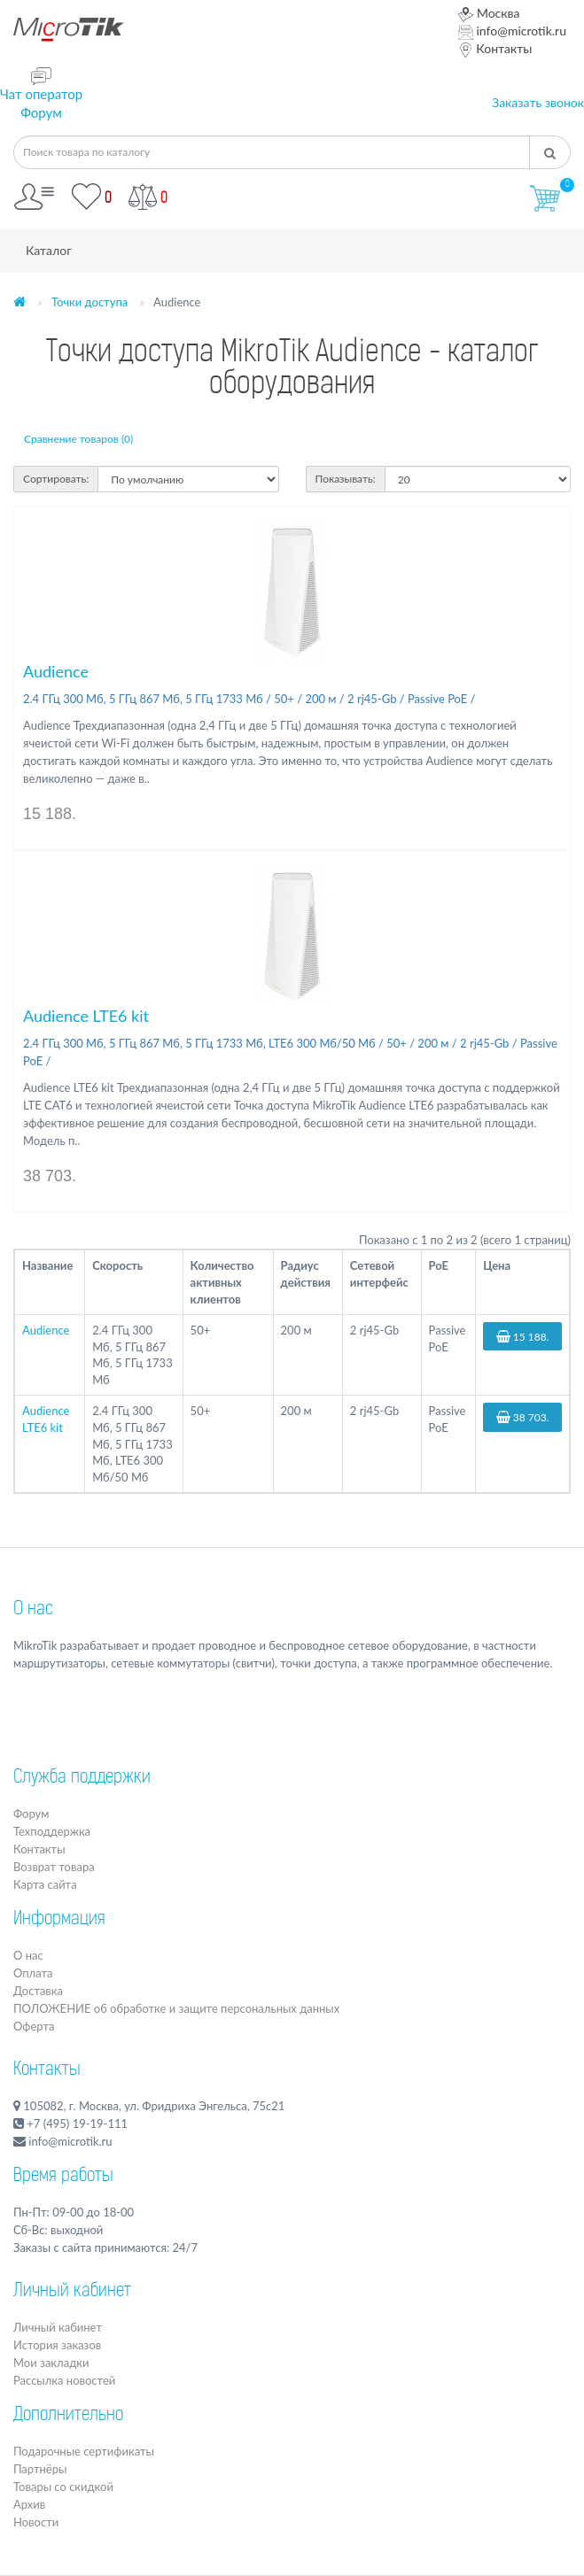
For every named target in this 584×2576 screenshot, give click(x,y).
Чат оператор (41, 94)
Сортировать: (56, 478)
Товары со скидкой (63, 2486)
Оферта (33, 2026)
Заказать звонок (538, 102)
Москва (489, 12)
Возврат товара (54, 1867)
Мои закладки (51, 2363)
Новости (35, 2522)
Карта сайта (45, 1884)
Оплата (32, 1973)
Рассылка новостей (64, 2380)
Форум (41, 112)
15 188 (522, 1336)
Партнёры (39, 2469)
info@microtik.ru (512, 30)
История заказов (57, 2345)
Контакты (495, 48)
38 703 (522, 1417)
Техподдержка (51, 1831)
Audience (56, 671)
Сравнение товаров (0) (78, 438)
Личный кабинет (57, 2327)
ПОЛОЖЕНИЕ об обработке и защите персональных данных (176, 2008)
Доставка (38, 1991)
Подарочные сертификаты (83, 2451)
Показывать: (345, 478)
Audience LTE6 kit (86, 1015)
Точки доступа (89, 302)
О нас (33, 1610)
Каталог (49, 250)
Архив (29, 2504)
